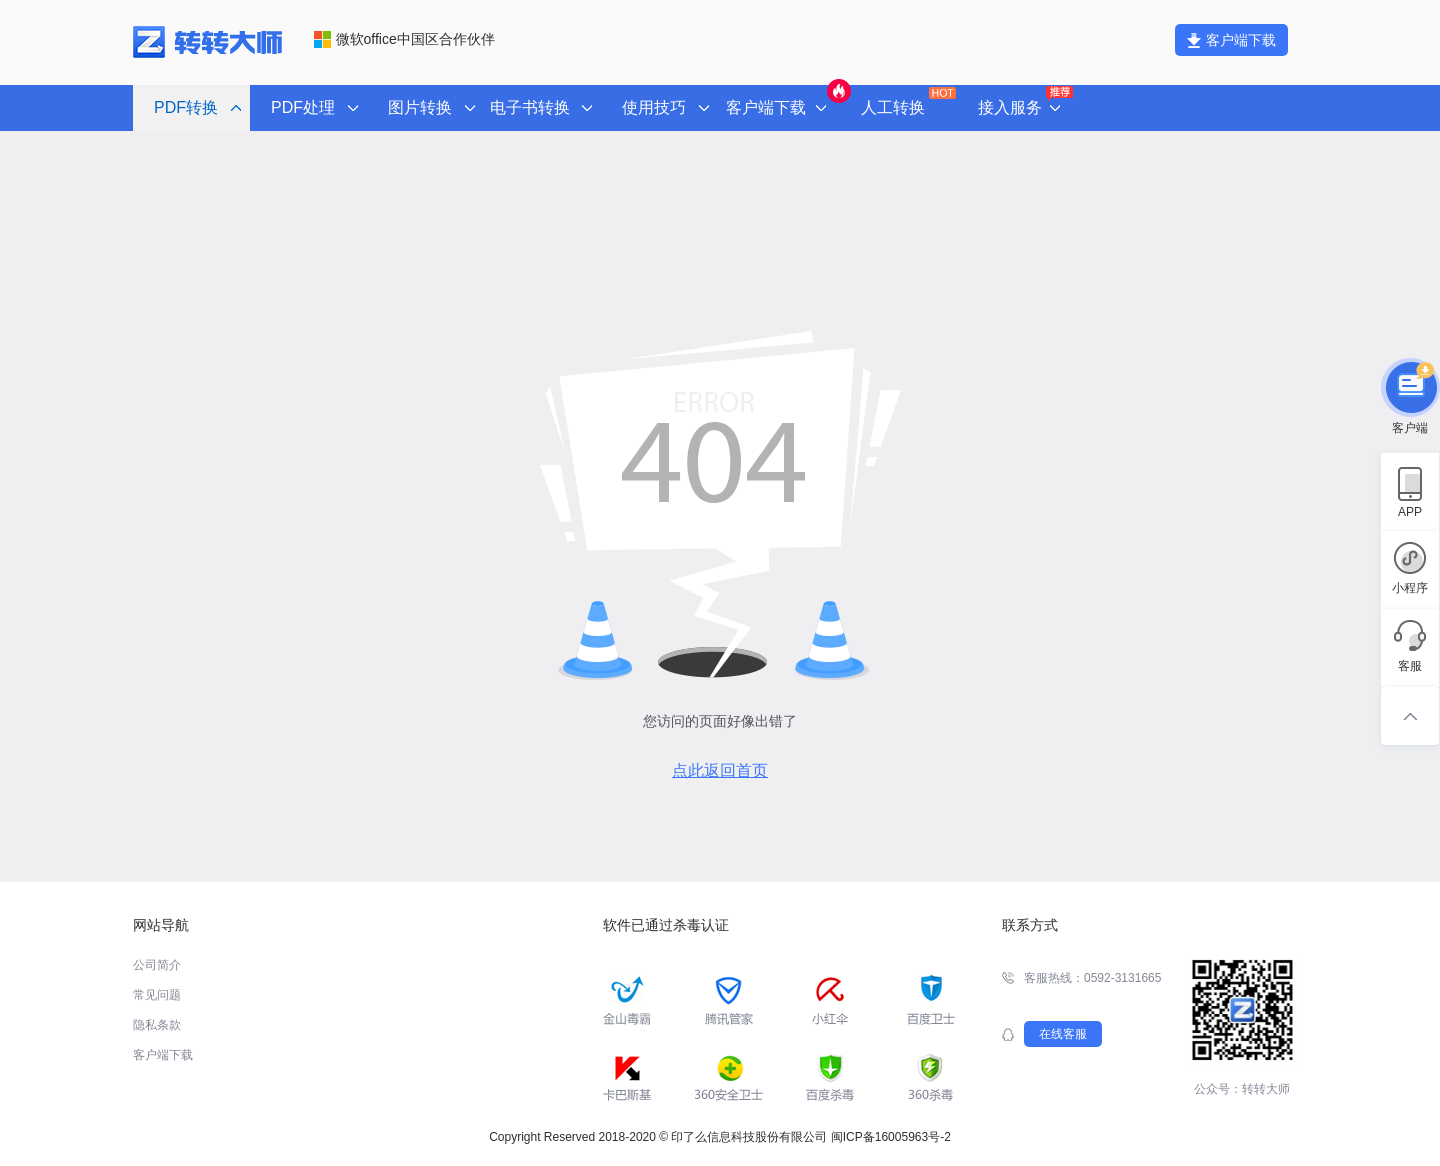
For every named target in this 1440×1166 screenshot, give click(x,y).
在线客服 (1063, 1034)
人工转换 (906, 101)
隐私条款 (157, 1025)
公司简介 (157, 965)
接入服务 (1023, 102)
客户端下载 (1231, 40)
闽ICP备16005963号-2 (891, 1137)
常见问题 (157, 995)
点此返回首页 (720, 770)
